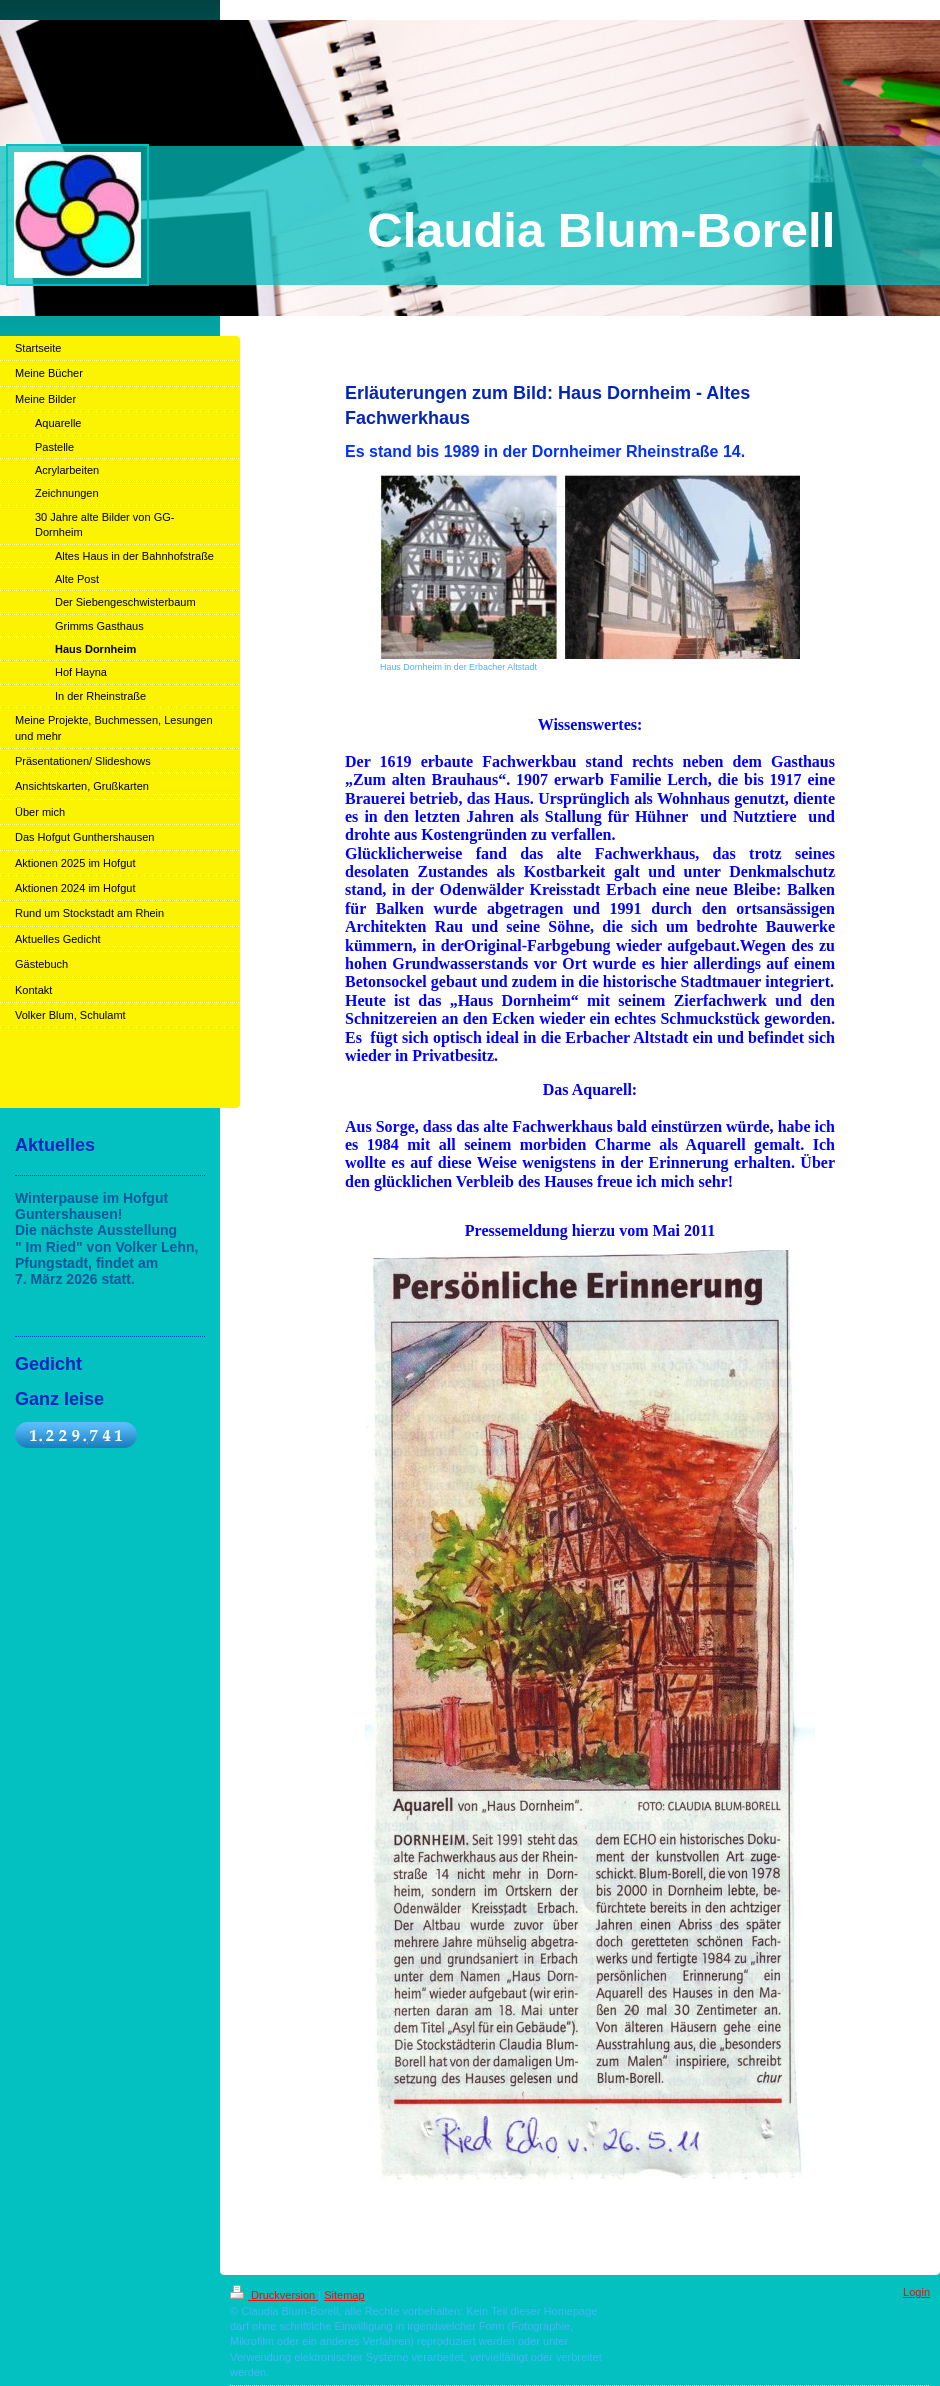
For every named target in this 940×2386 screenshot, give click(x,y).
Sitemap (344, 2295)
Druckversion (274, 2295)
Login (916, 2292)
